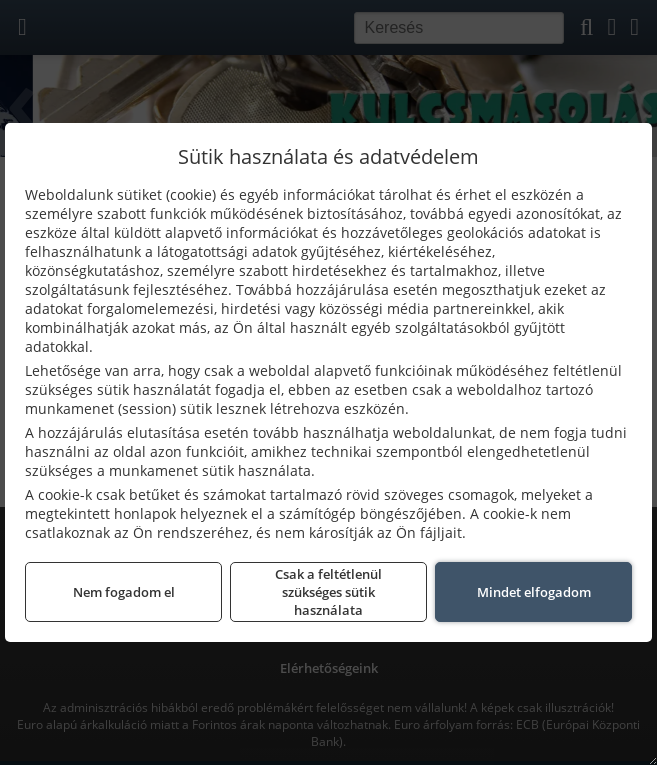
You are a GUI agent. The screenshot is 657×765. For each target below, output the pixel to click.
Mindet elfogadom (534, 592)
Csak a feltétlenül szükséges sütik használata (328, 592)
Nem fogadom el (124, 592)
